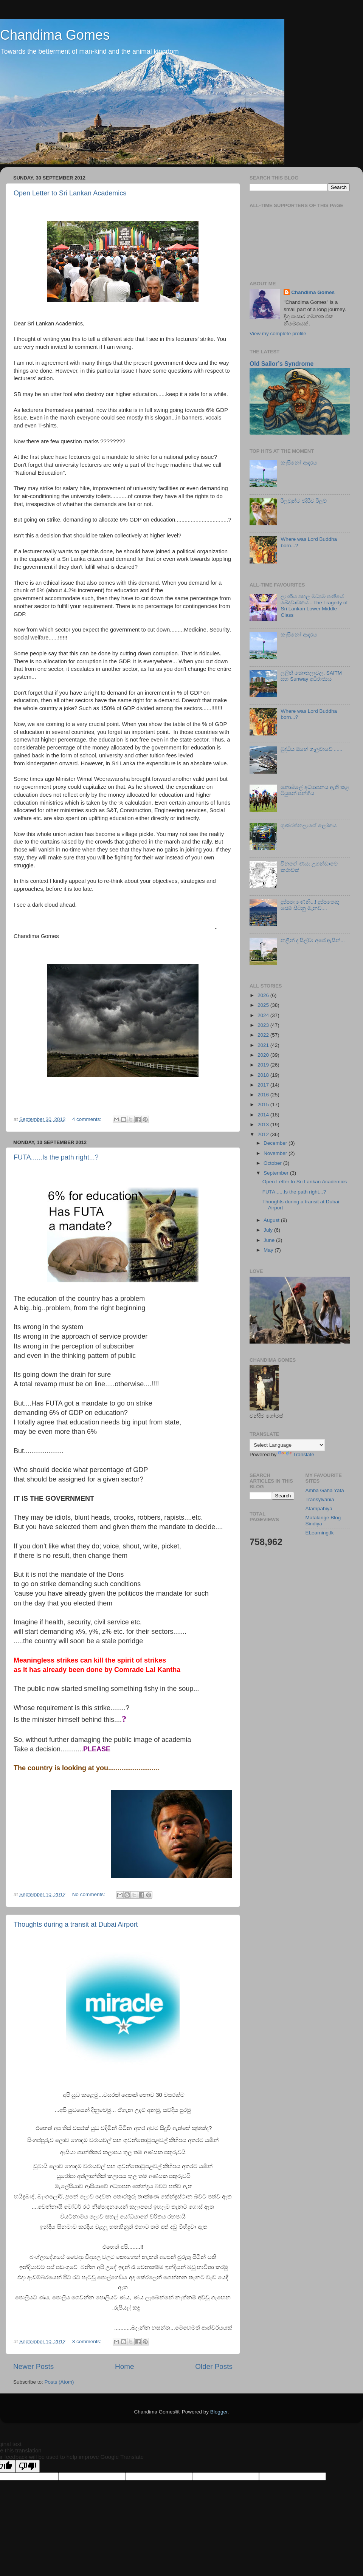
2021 (264, 1045)
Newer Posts (33, 2366)
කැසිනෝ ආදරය (299, 463)
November (276, 1153)
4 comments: (87, 1119)
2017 (264, 1085)
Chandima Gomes (55, 35)
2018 (264, 1075)
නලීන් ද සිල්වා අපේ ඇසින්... (312, 940)
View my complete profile (278, 333)
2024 (264, 1015)
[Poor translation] (28, 2466)
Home (124, 2366)
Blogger (219, 2412)
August (272, 1220)
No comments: (89, 1894)
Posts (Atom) (59, 2382)
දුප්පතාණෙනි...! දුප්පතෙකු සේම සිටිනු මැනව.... (310, 905)
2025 (264, 1005)
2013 (264, 1124)
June (270, 1240)
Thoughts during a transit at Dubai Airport (76, 1924)
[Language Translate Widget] (287, 1445)
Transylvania (320, 1499)
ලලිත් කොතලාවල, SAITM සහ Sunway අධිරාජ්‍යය (311, 676)
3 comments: (87, 2341)
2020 (264, 1055)
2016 (264, 1095)
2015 (264, 1104)
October (273, 1163)
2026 (264, 995)
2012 (264, 1134)
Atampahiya (319, 1508)
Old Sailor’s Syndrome (281, 364)
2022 (264, 1035)
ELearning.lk (320, 1533)
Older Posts (214, 2366)
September (277, 1173)
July (269, 1230)
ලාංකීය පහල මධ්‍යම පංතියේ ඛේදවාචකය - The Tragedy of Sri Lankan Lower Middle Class (314, 606)
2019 (264, 1065)
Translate (296, 1454)
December (276, 1143)
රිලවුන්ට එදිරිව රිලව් (304, 501)
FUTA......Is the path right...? (56, 1157)
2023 (264, 1025)
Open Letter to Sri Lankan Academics (70, 193)
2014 (264, 1115)
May (269, 1250)
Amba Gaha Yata (325, 1490)
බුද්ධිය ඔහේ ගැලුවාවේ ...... (311, 749)
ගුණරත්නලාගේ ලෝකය (309, 825)
